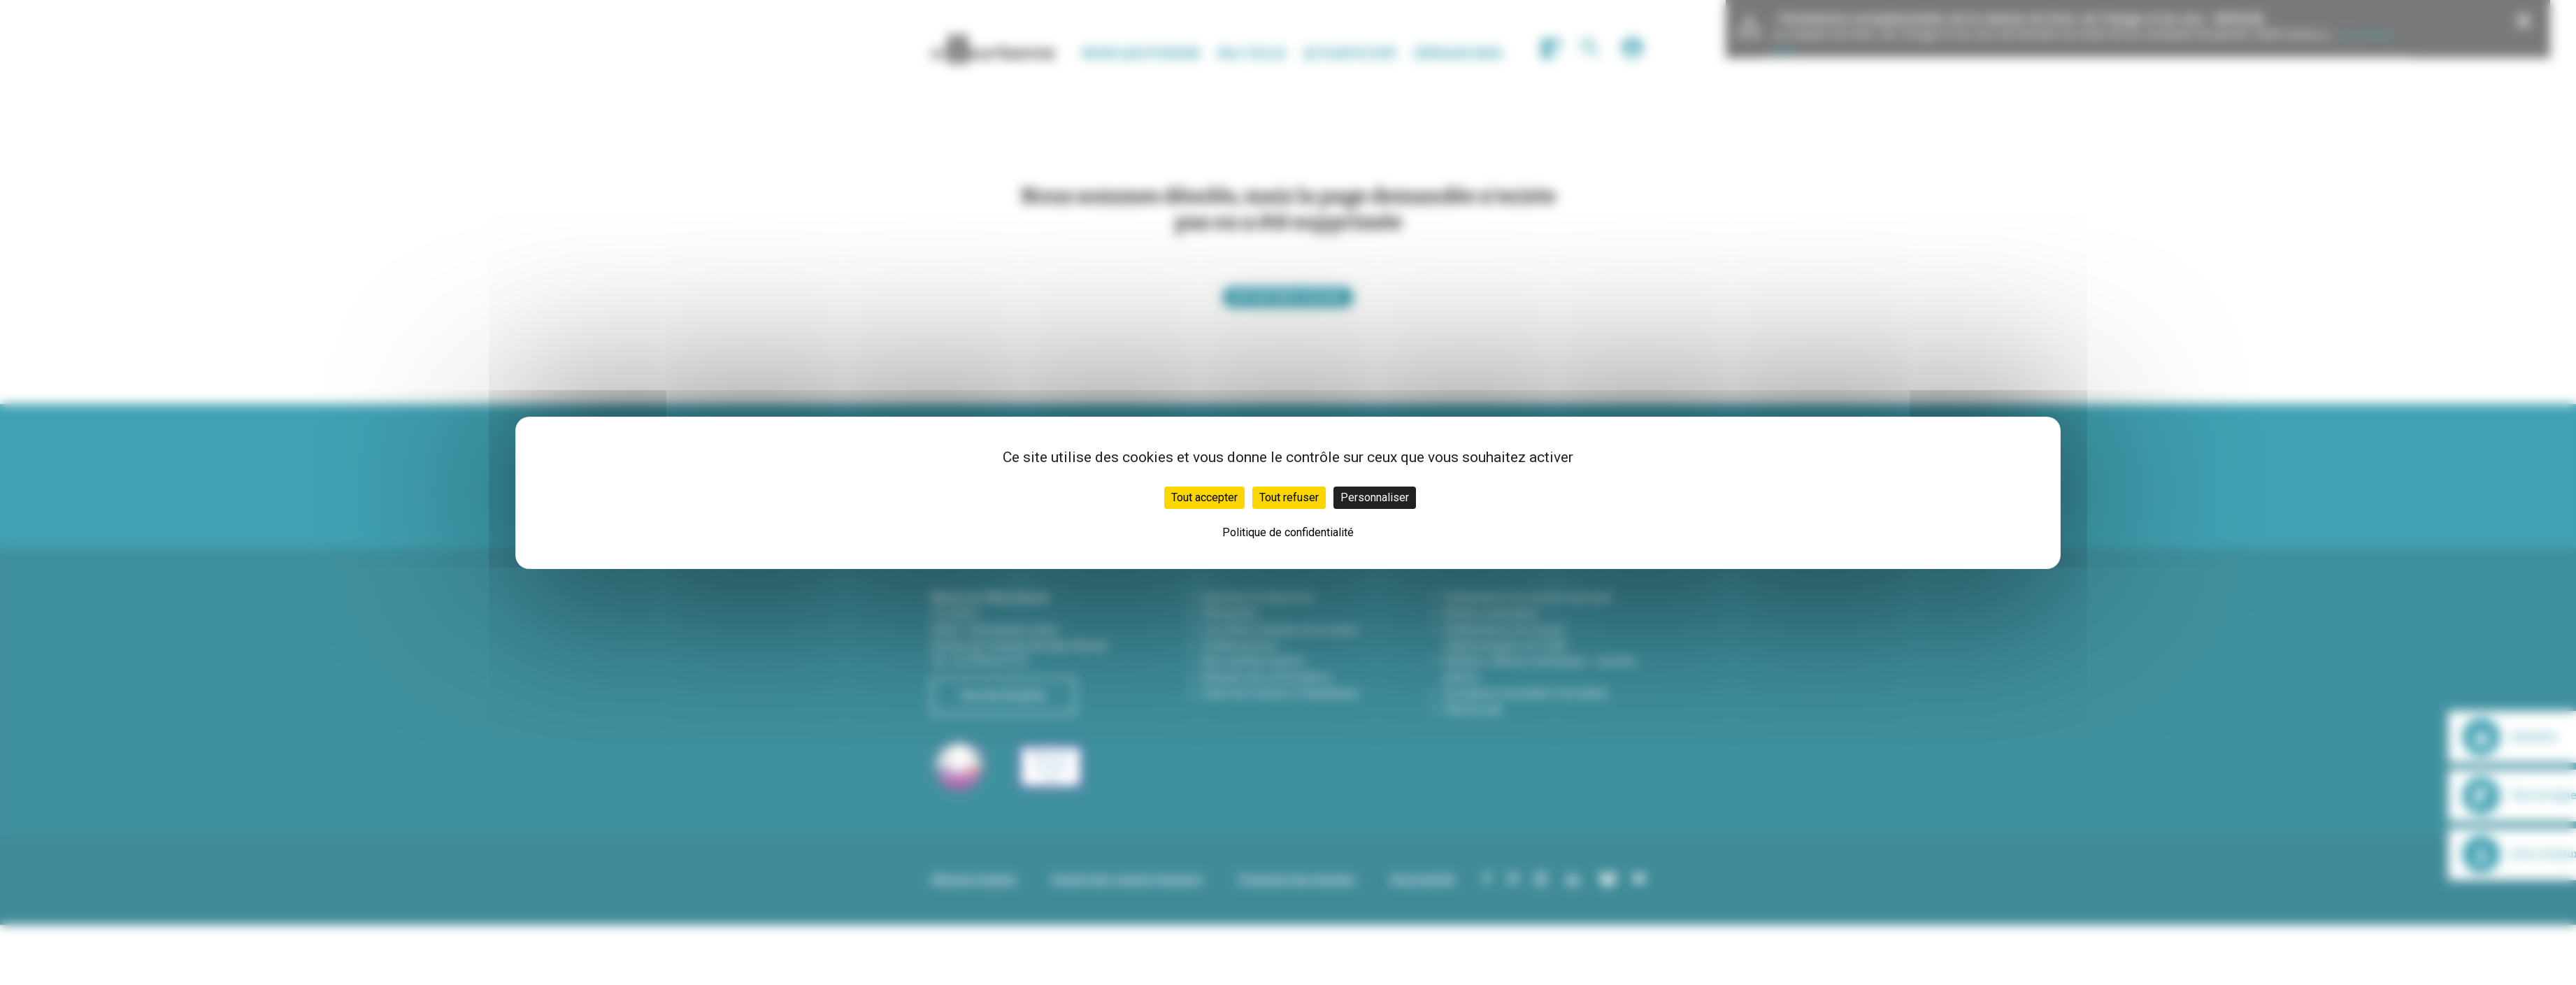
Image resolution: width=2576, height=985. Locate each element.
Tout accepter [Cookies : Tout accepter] (1204, 497)
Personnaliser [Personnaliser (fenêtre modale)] (1374, 497)
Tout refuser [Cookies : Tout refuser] (1289, 497)
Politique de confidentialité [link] (1288, 532)
